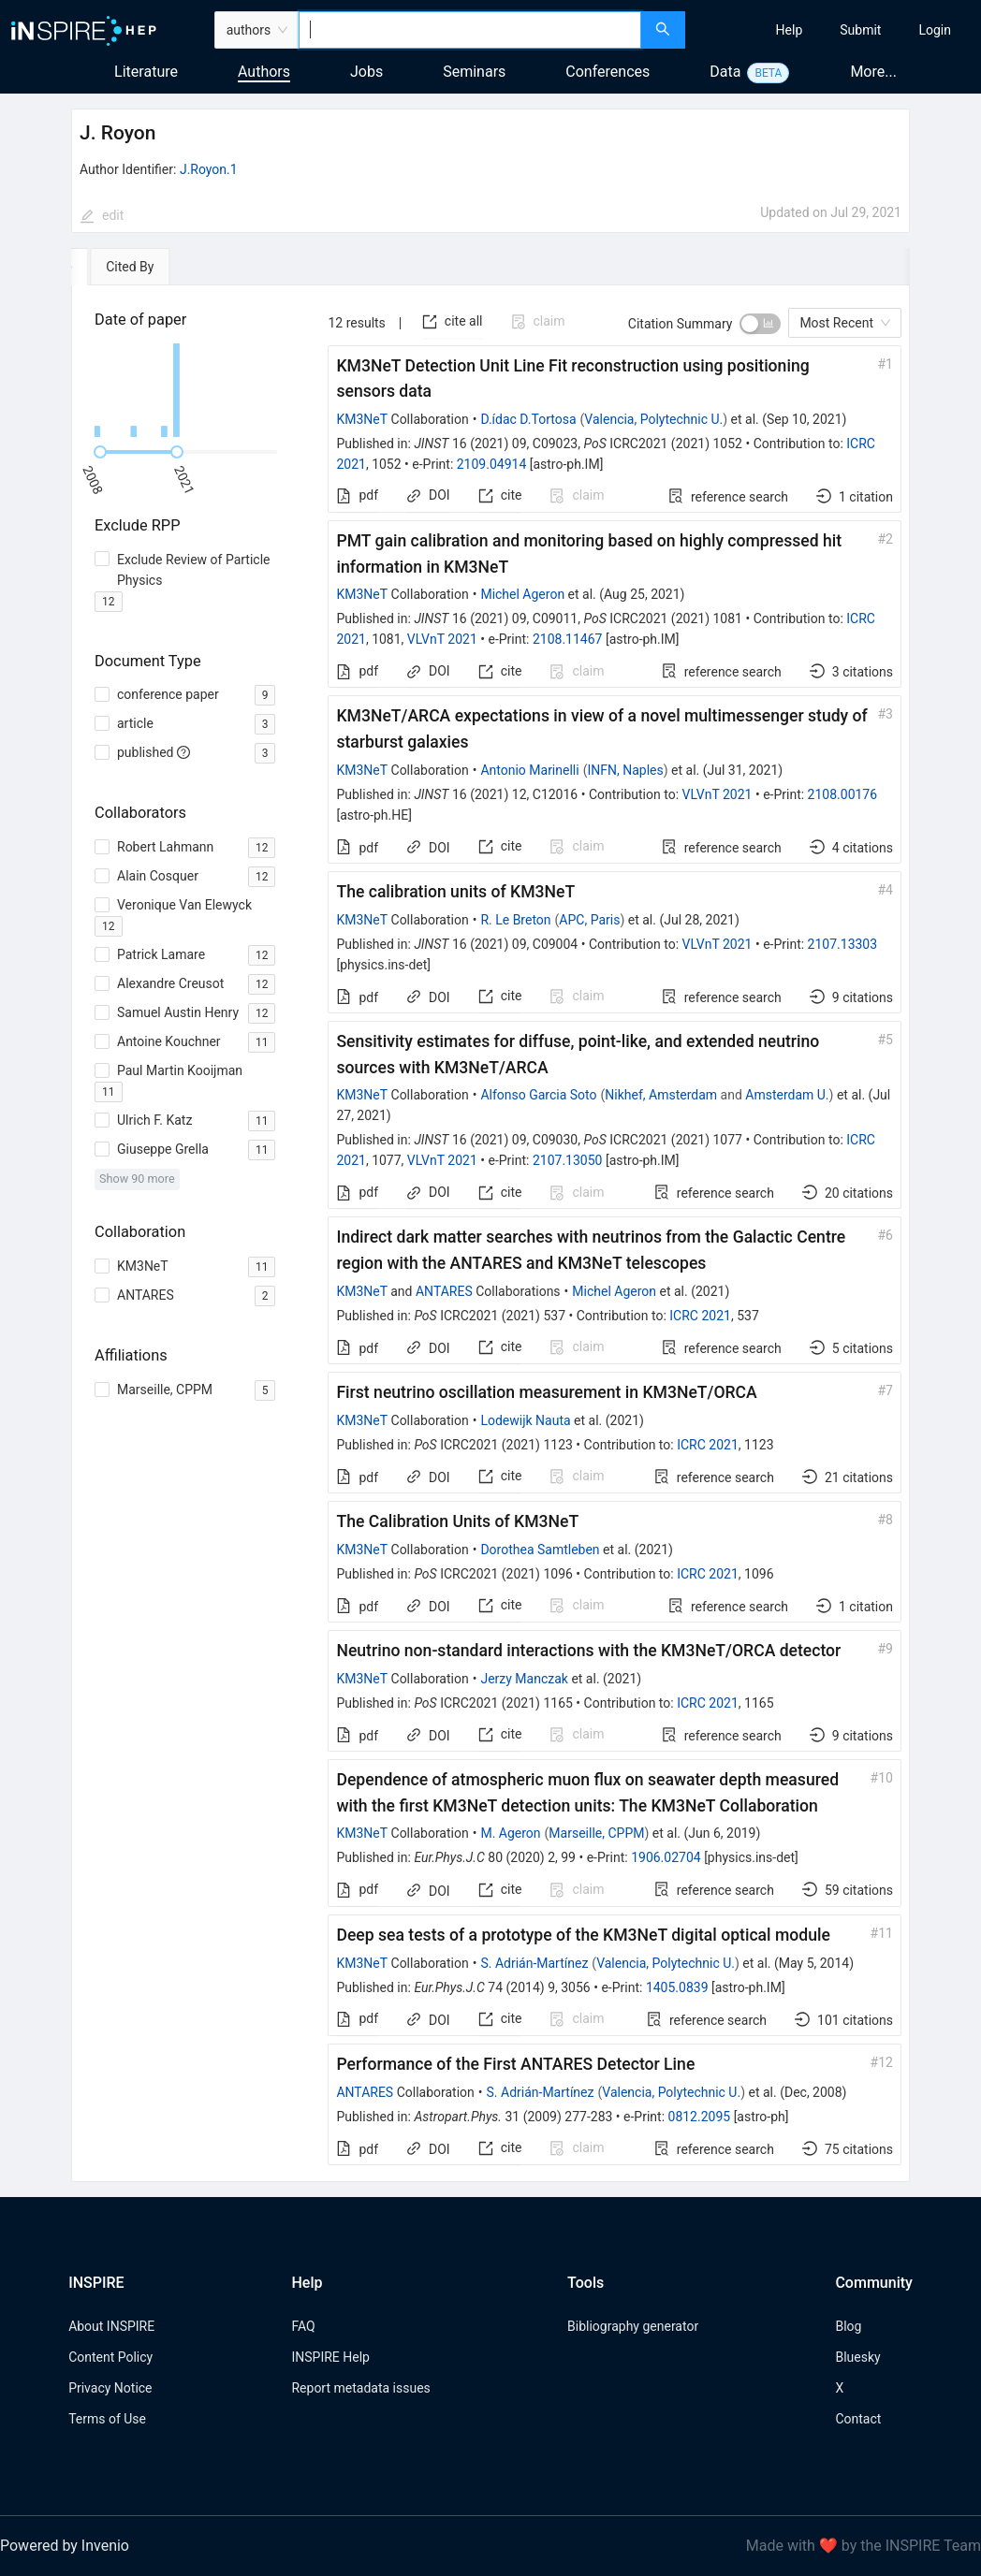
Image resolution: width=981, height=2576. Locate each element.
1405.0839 (677, 1987)
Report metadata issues (360, 2387)
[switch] (760, 323)
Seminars (474, 71)
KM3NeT (362, 419)
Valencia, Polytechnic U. (653, 419)
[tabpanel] (490, 1233)
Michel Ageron (522, 594)
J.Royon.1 (209, 169)
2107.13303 (843, 944)
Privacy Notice (110, 2387)
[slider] (100, 451)
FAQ (303, 2326)
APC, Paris (589, 919)
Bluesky (857, 2357)
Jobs (366, 71)
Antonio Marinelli (529, 770)
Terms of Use (107, 2418)
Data (725, 71)
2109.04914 (492, 464)
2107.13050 (568, 1160)
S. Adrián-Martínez (534, 1963)
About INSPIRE (111, 2326)
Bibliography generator (632, 2326)
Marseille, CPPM (596, 1833)
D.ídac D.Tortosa (528, 419)
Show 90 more (137, 1179)
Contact (858, 2418)
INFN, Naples (625, 770)
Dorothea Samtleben (539, 1549)
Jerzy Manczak (524, 1678)
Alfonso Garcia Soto (538, 1094)
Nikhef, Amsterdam (661, 1094)
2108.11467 (568, 639)
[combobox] (469, 30)
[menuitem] (789, 30)
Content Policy (110, 2357)
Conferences (607, 71)
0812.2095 (699, 2116)
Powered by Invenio (64, 2545)
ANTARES (444, 1291)
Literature (146, 71)
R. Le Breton (515, 919)
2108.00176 (843, 794)
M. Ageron (510, 1833)
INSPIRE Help (330, 2357)
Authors (264, 71)
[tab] (128, 266)
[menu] (835, 30)
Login (934, 29)
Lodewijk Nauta (525, 1420)
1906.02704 (666, 1857)
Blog (848, 2326)
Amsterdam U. (786, 1094)
